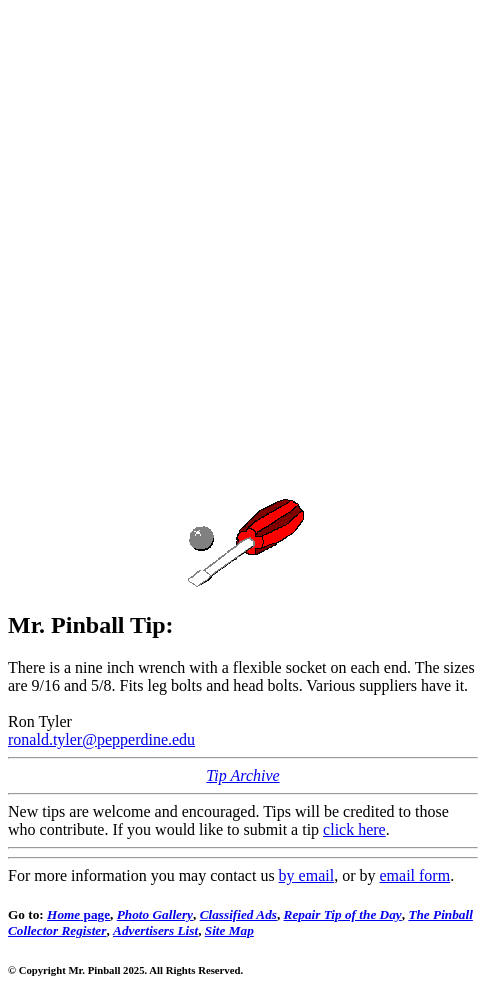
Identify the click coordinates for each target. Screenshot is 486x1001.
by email (307, 875)
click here (354, 829)
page (78, 914)
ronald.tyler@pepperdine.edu (101, 739)
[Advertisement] (243, 251)
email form (414, 875)
